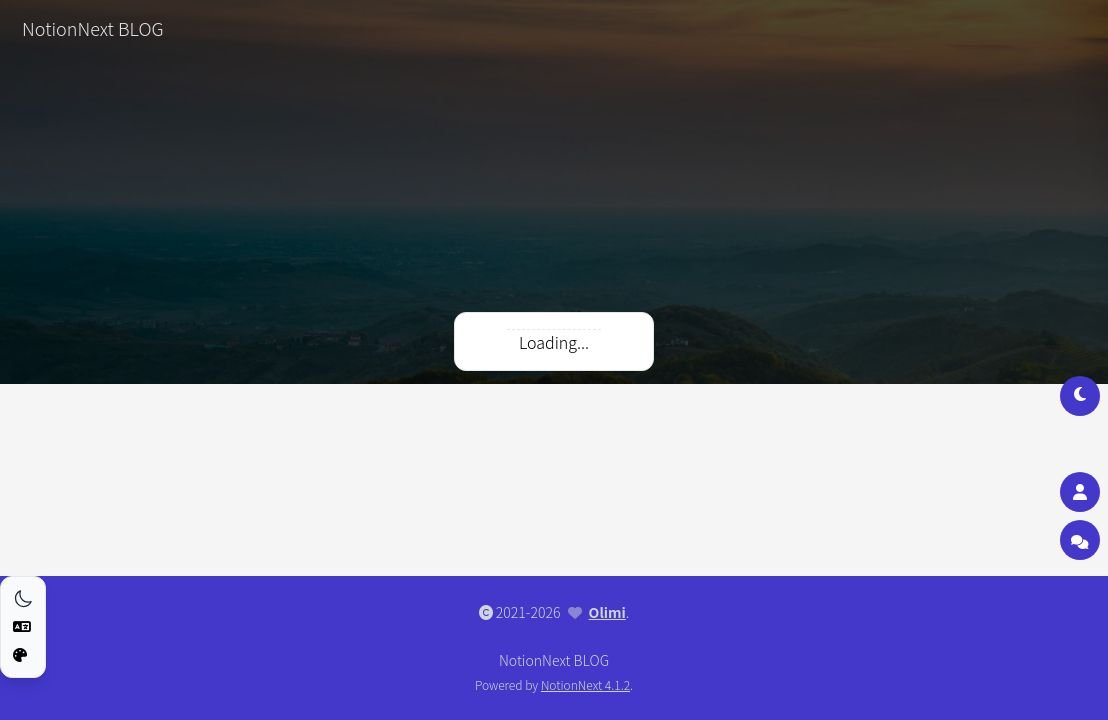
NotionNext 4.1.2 (585, 684)
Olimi (607, 612)
